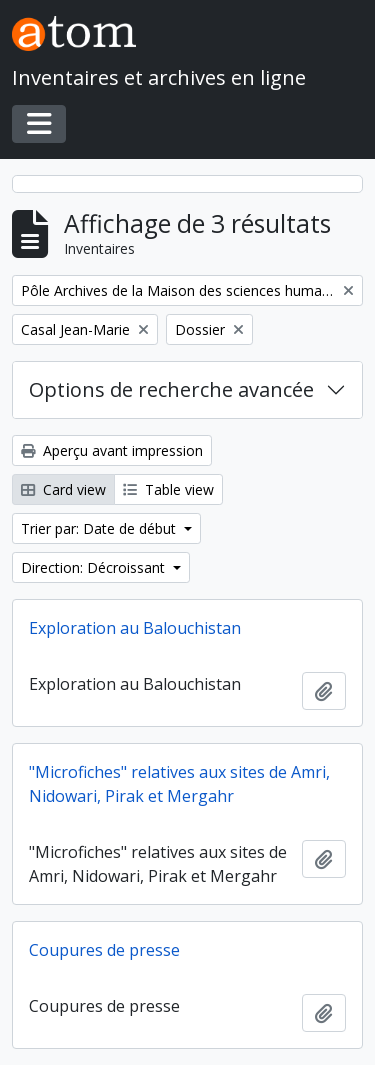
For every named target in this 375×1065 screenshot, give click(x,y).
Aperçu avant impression (112, 450)
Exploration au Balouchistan (135, 628)
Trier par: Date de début (100, 528)
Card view (63, 489)
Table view (168, 489)
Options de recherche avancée (171, 389)
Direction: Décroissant (95, 567)
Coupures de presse (104, 950)
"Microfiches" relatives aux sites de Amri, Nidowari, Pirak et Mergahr (179, 784)
